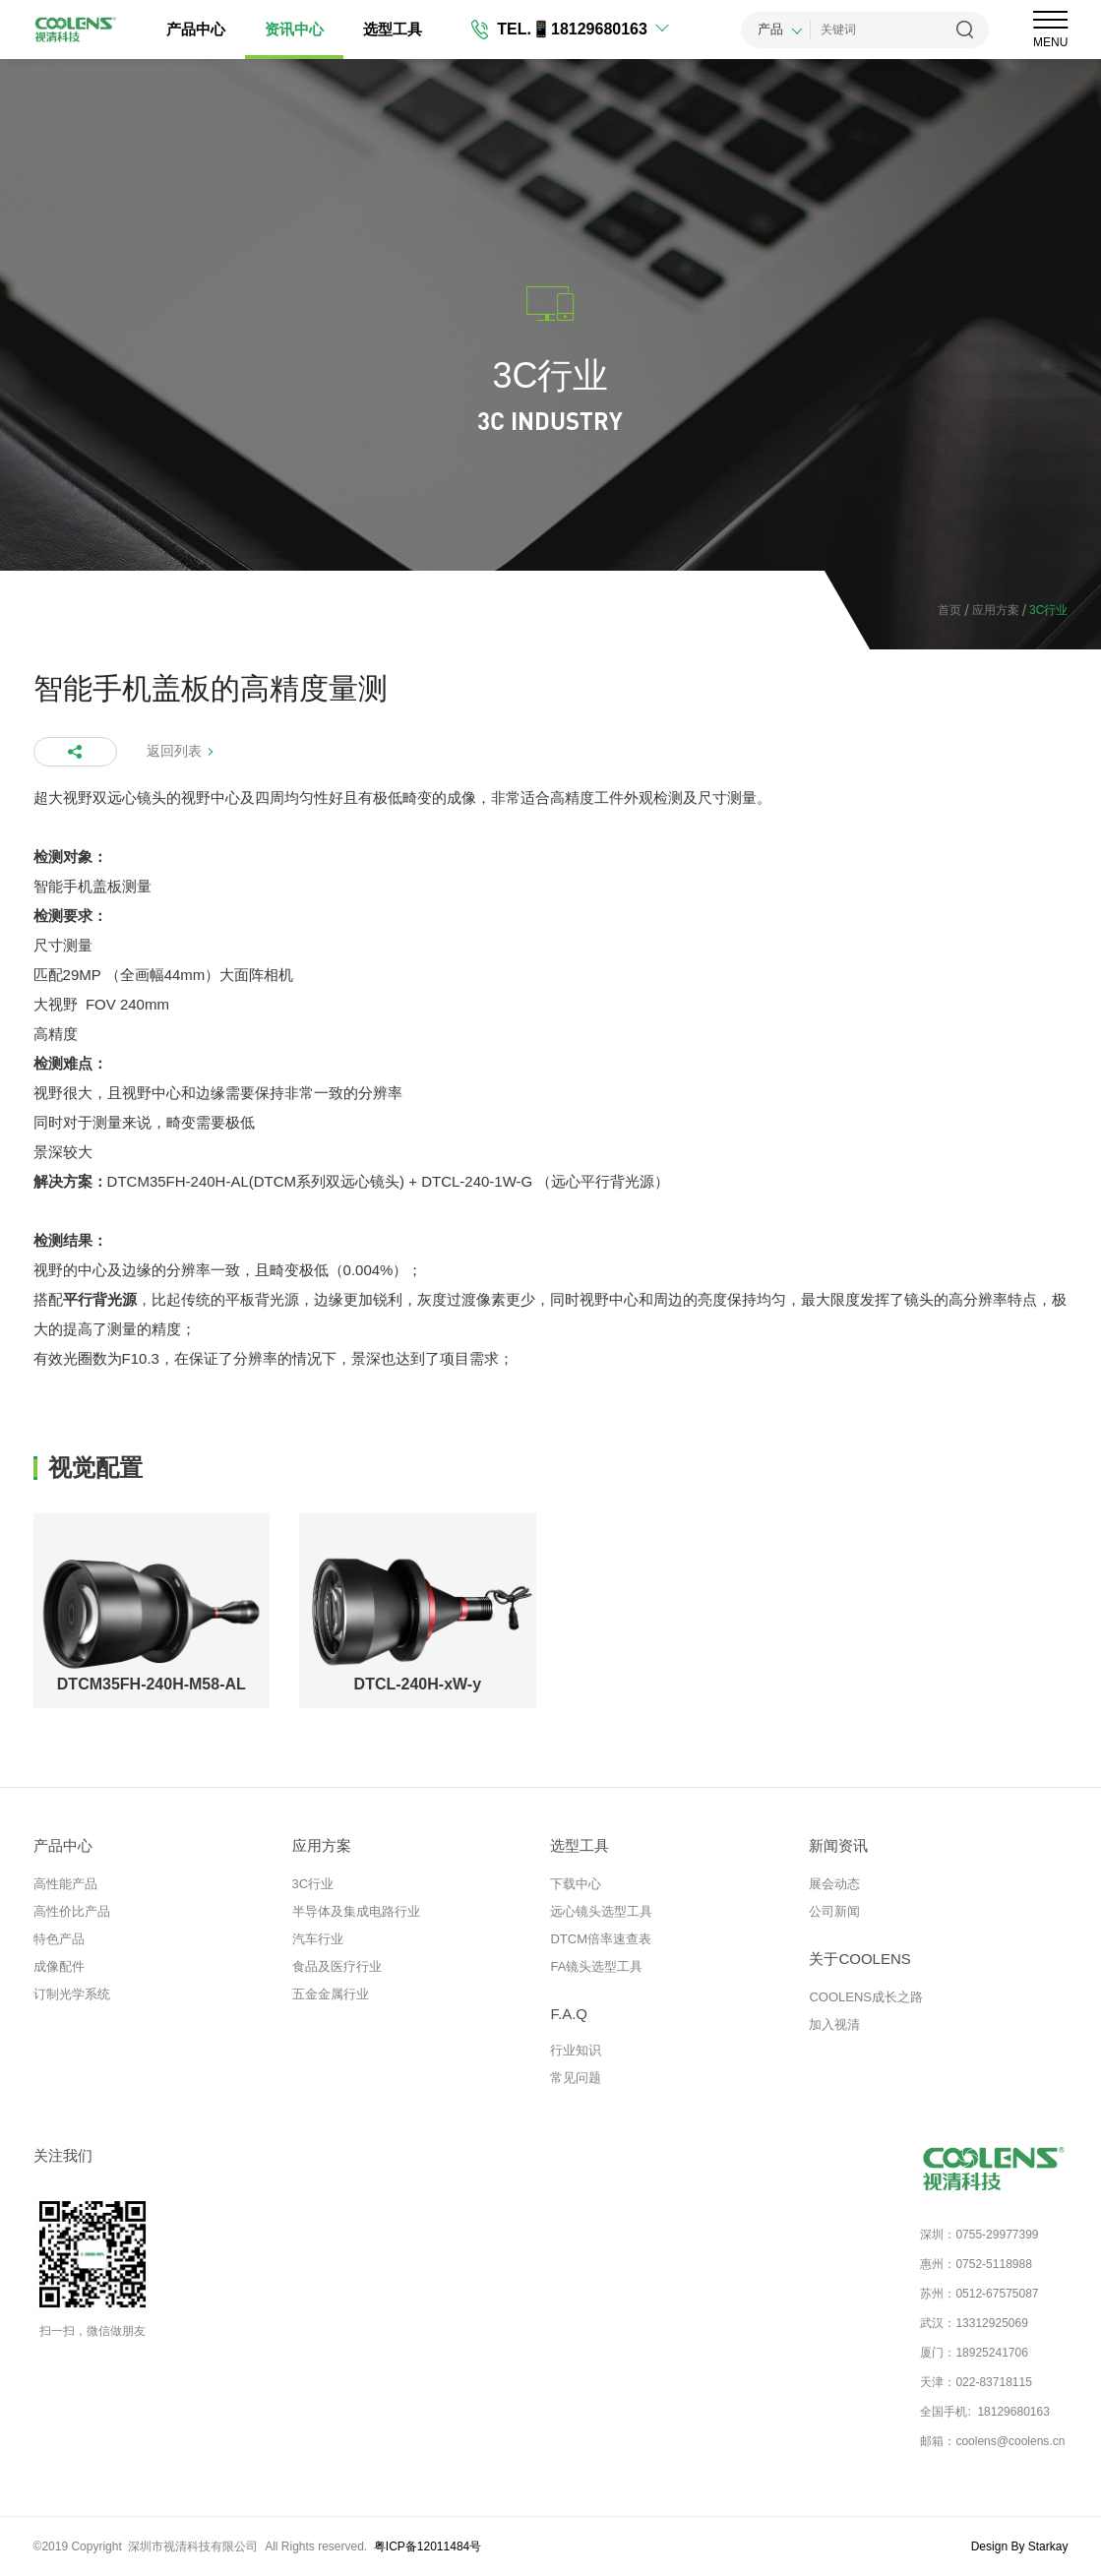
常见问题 (575, 2077)
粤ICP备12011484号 (427, 2546)
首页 (949, 610)
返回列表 (174, 751)
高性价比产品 (71, 1911)
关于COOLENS (859, 1958)
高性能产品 (65, 1883)
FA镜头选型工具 (596, 1966)
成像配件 (59, 1966)
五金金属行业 (330, 1994)
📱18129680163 (590, 29)
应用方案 (989, 610)
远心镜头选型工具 (601, 1911)
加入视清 (834, 2024)
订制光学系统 (71, 1994)
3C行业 (313, 1883)
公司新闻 (834, 1911)
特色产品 (59, 1939)
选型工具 (394, 29)
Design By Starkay (1020, 2546)
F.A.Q (568, 2013)
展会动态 (834, 1883)
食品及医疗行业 (337, 1966)
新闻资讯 (838, 1845)
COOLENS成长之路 (866, 1997)
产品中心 (197, 29)
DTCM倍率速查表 (600, 1939)
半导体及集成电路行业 (356, 1911)
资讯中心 (296, 29)
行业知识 (575, 2050)
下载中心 (575, 1883)
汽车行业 (317, 1939)
